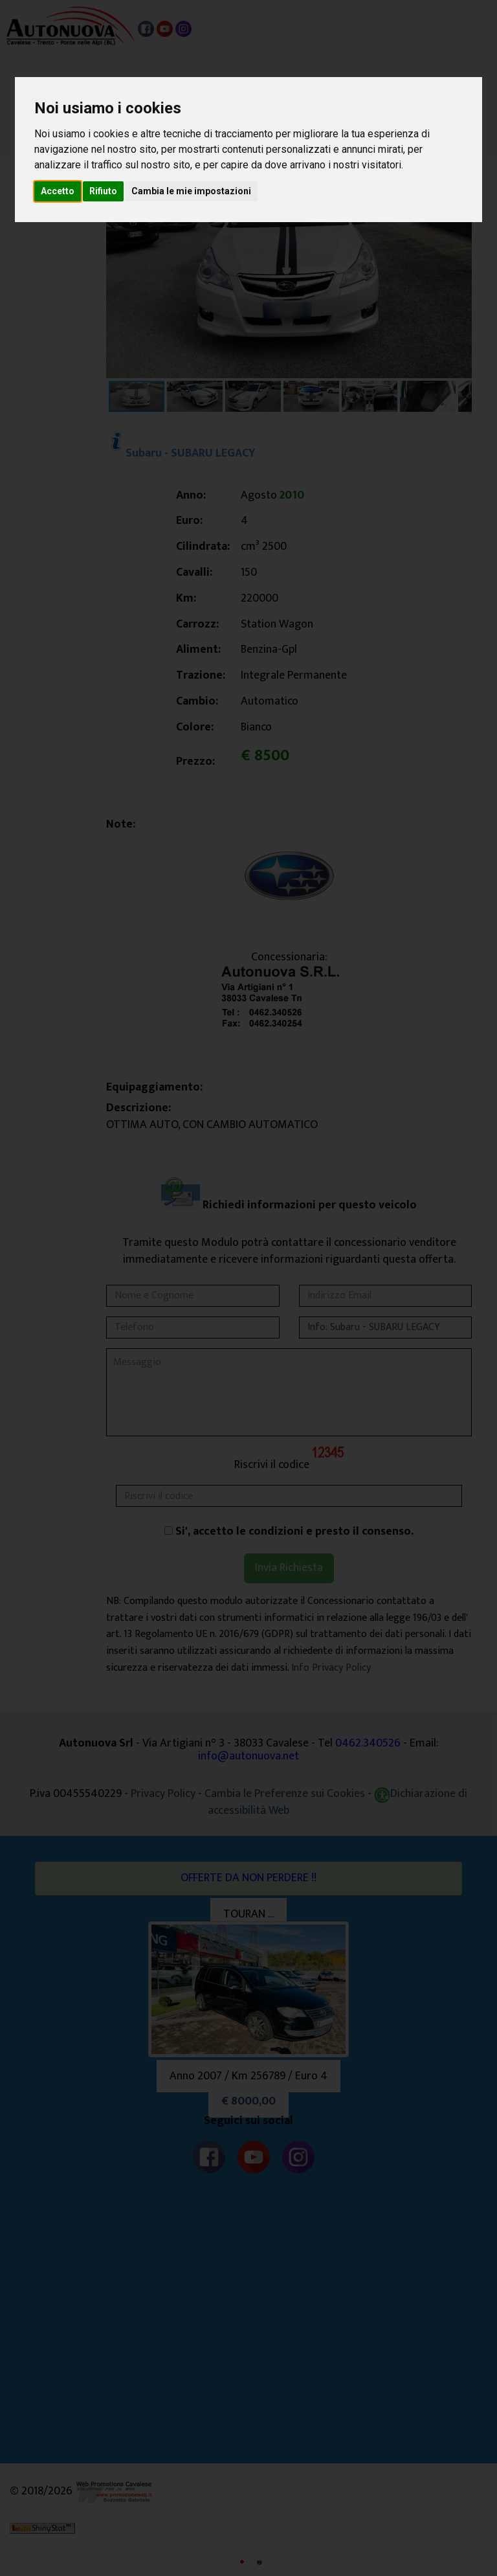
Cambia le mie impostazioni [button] (191, 191)
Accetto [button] (57, 191)
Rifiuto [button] (103, 191)
